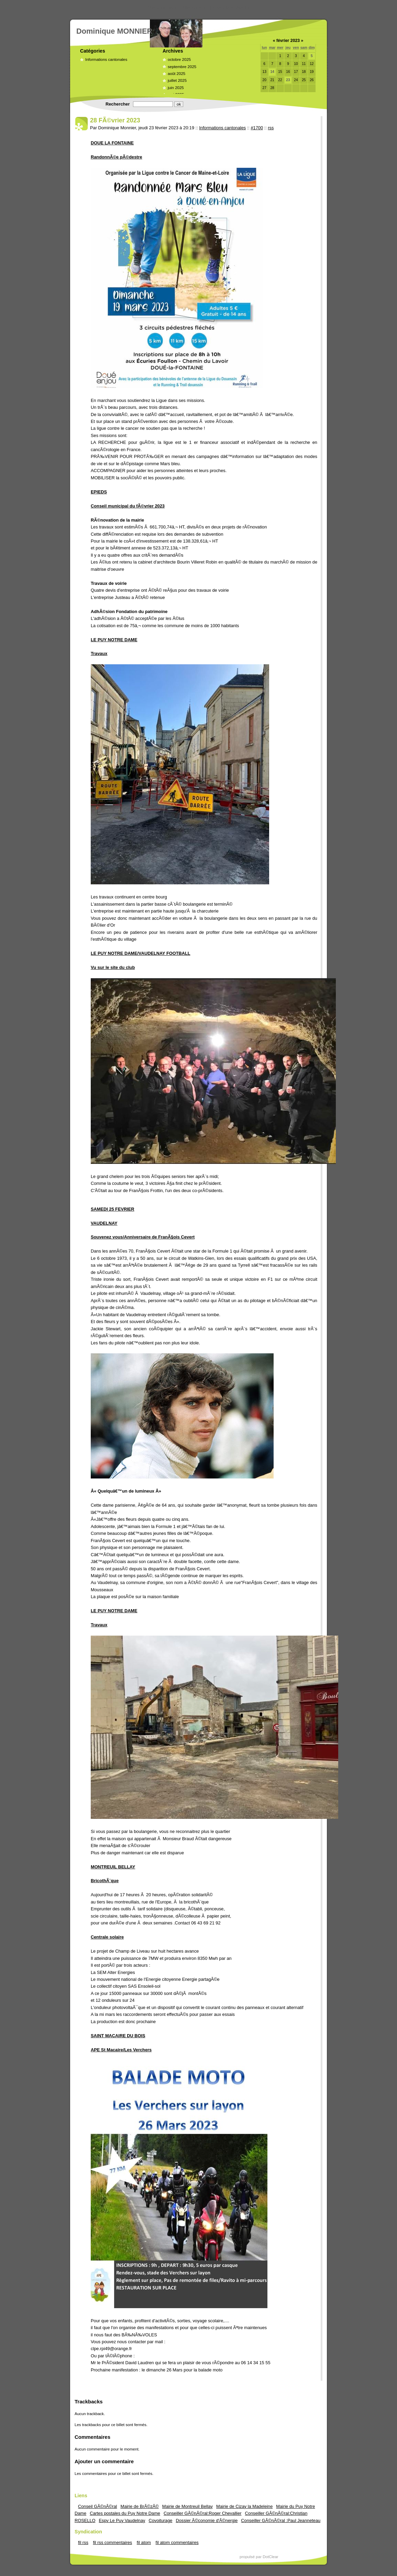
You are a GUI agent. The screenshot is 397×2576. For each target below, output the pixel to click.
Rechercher (118, 104)
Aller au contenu (162, 7)
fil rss (83, 2542)
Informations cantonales (106, 59)
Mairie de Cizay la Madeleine (244, 2506)
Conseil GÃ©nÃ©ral (97, 2506)
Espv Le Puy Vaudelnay (122, 2520)
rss (271, 127)
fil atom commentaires (177, 2542)
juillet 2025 (177, 80)
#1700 (257, 127)
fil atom (144, 2542)
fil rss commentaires (112, 2542)
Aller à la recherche (231, 7)
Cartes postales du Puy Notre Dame (125, 2513)
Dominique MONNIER (114, 31)
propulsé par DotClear (259, 2557)
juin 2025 (176, 88)
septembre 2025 (182, 67)
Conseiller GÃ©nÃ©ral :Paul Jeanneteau (280, 2520)
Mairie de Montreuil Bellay (187, 2506)
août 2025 (176, 74)
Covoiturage (160, 2520)
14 (272, 72)
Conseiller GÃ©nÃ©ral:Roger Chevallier (203, 2513)
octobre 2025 (179, 59)
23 (288, 80)
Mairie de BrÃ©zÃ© (139, 2506)
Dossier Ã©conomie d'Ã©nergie (207, 2520)
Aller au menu (195, 7)
